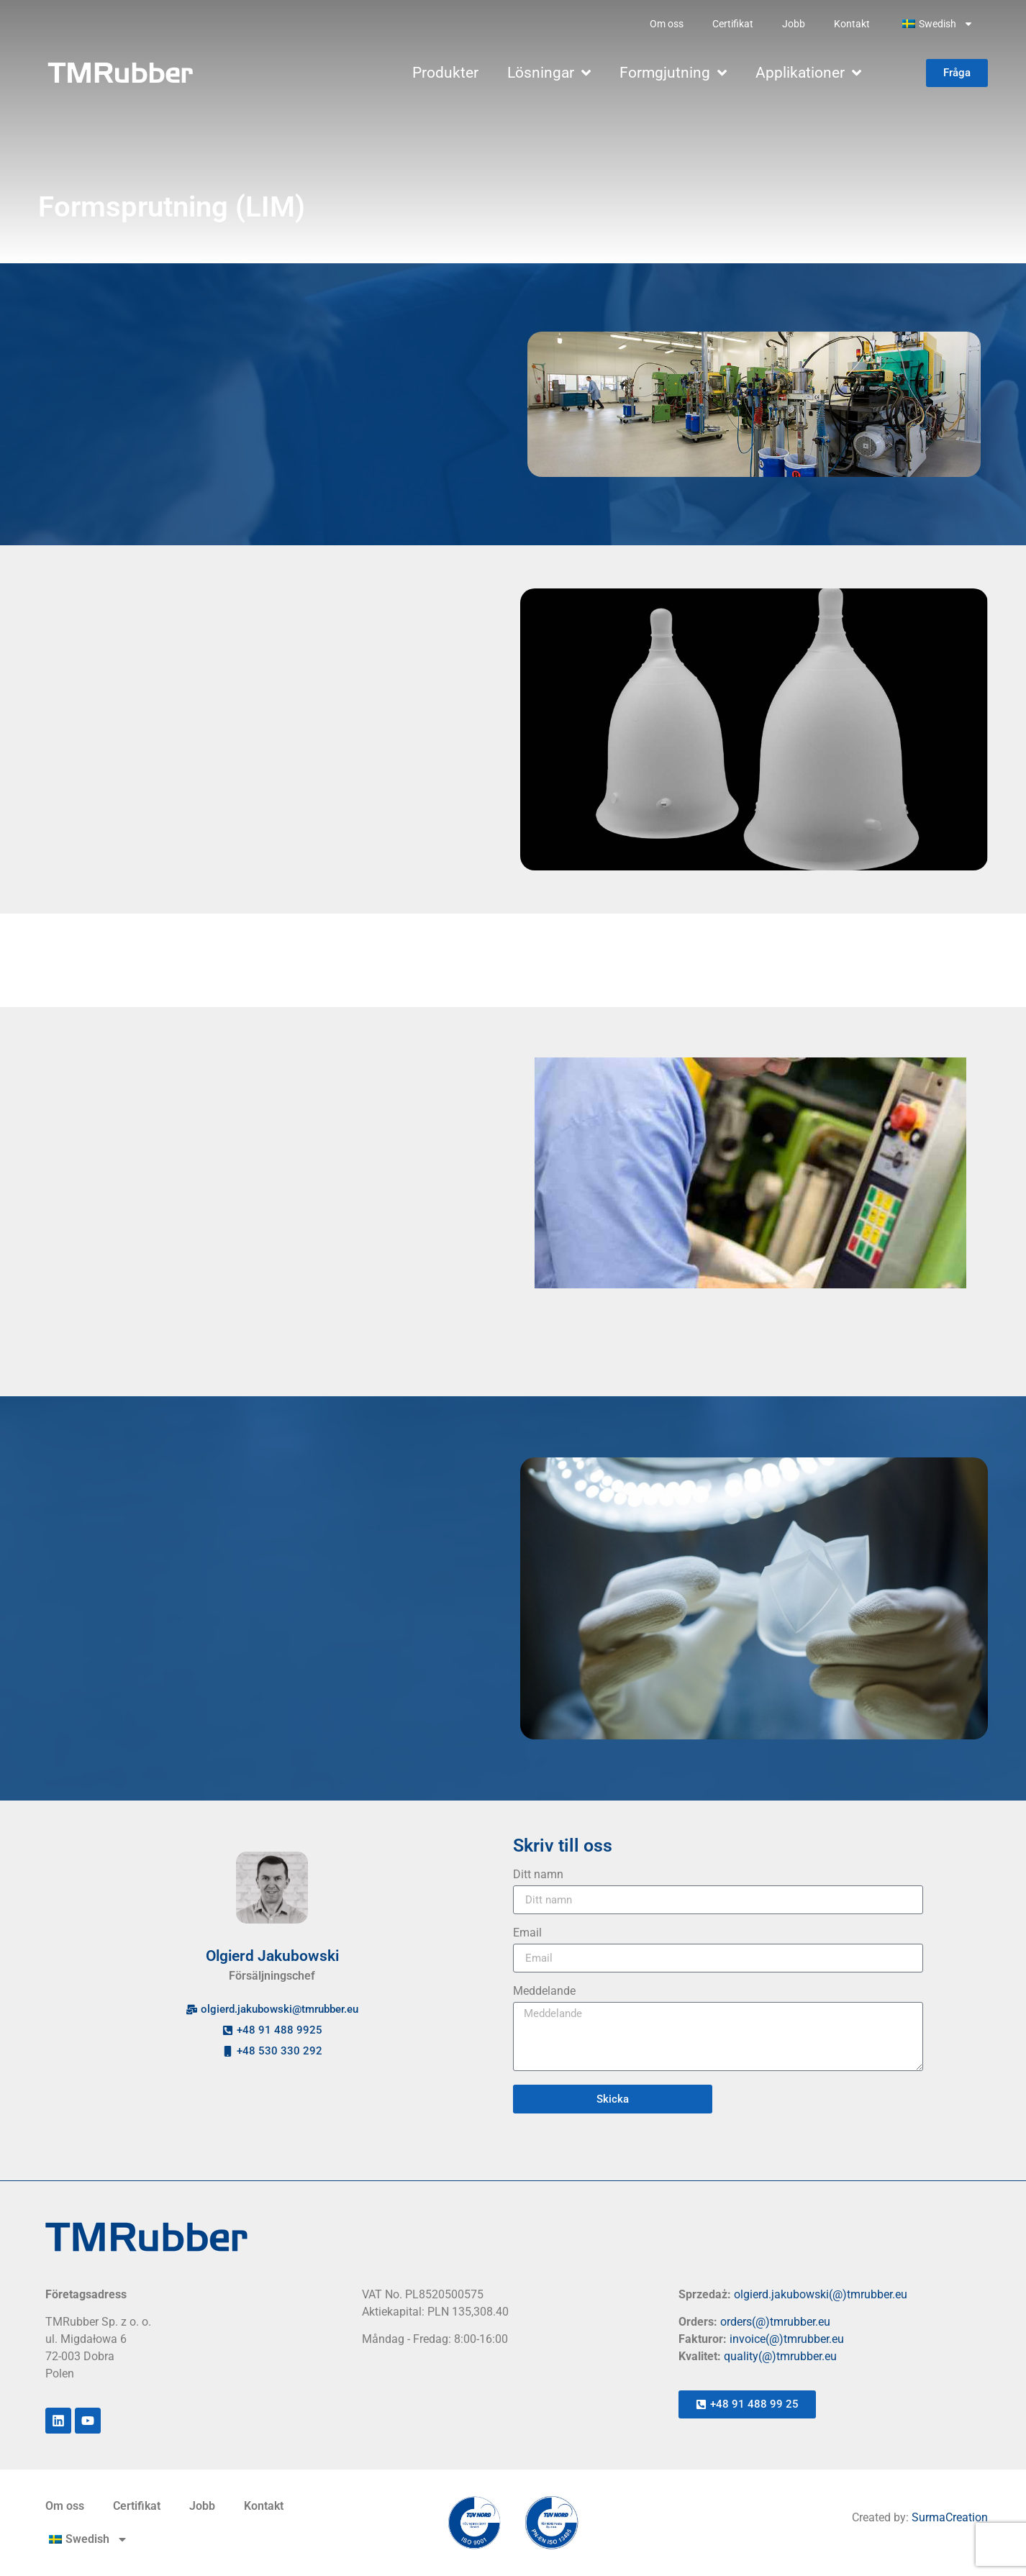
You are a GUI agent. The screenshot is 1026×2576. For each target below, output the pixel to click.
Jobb (793, 23)
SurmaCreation (950, 2517)
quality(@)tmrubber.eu (780, 2356)
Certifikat (732, 23)
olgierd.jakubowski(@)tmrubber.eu (820, 2294)
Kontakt (852, 23)
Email (527, 1933)
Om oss (667, 23)
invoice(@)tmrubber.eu (787, 2339)
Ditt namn (538, 1875)
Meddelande (544, 1991)
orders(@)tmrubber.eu (775, 2322)
